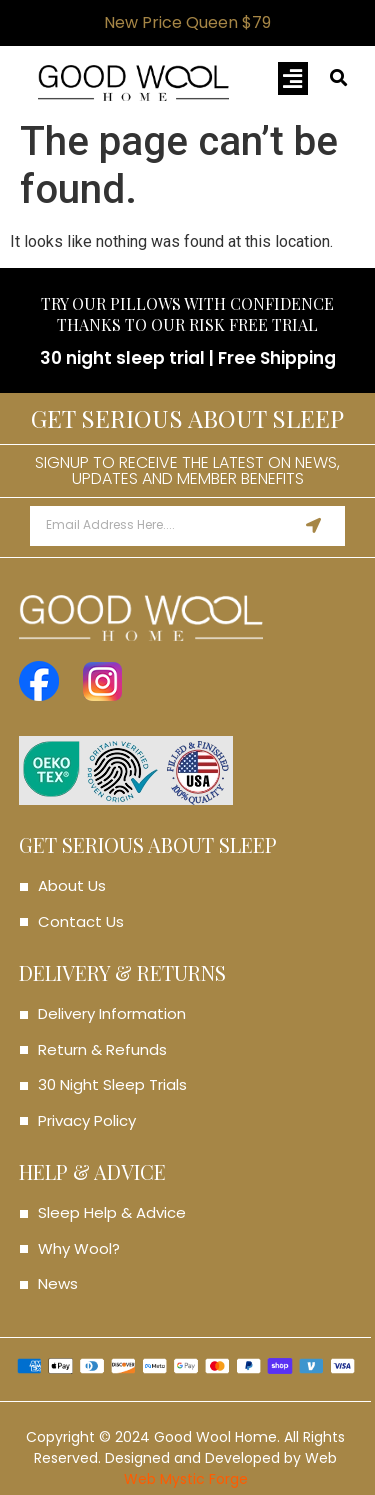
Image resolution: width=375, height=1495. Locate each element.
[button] (293, 78)
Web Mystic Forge (186, 1479)
